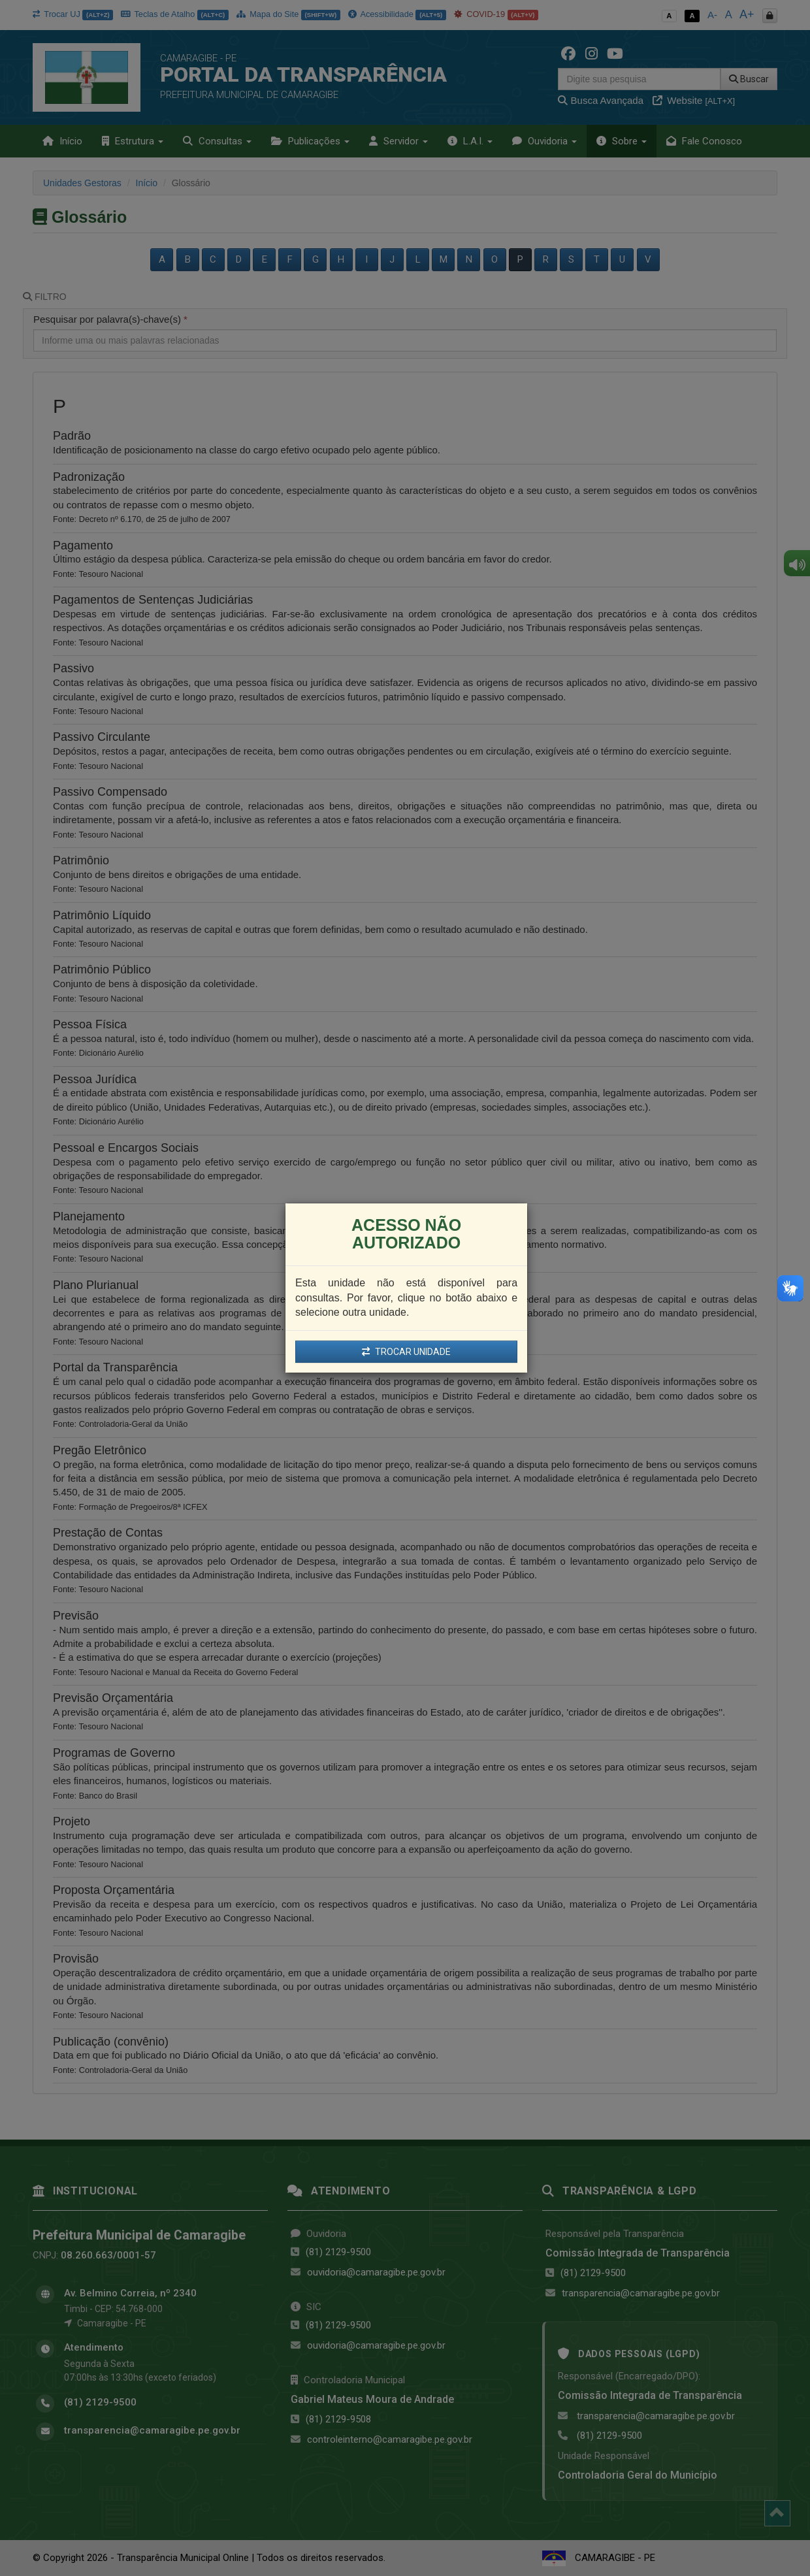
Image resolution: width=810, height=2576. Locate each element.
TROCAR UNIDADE (406, 1351)
